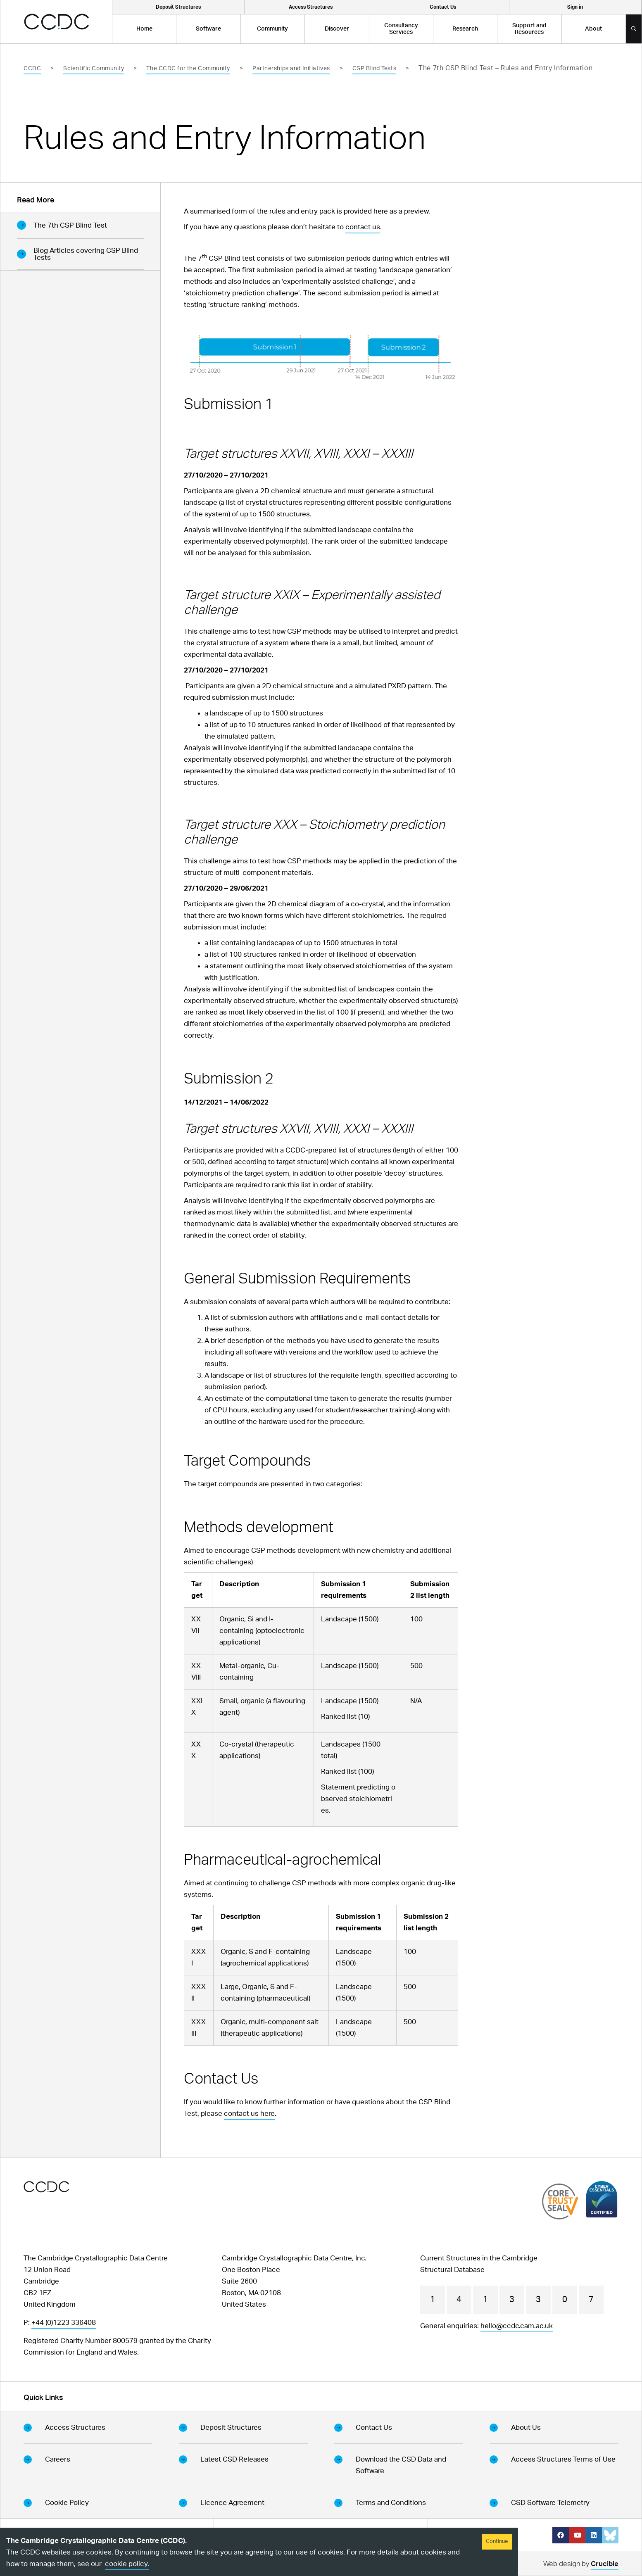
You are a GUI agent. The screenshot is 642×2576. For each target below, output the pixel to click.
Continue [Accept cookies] (497, 2541)
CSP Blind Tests (374, 68)
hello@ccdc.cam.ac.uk (516, 2325)
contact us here (249, 2113)
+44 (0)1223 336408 (63, 2322)
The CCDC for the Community (188, 68)
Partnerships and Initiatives (291, 68)
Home (144, 29)
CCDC (32, 68)
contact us (362, 227)
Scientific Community (93, 68)
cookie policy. (127, 2563)
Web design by (580, 2565)
